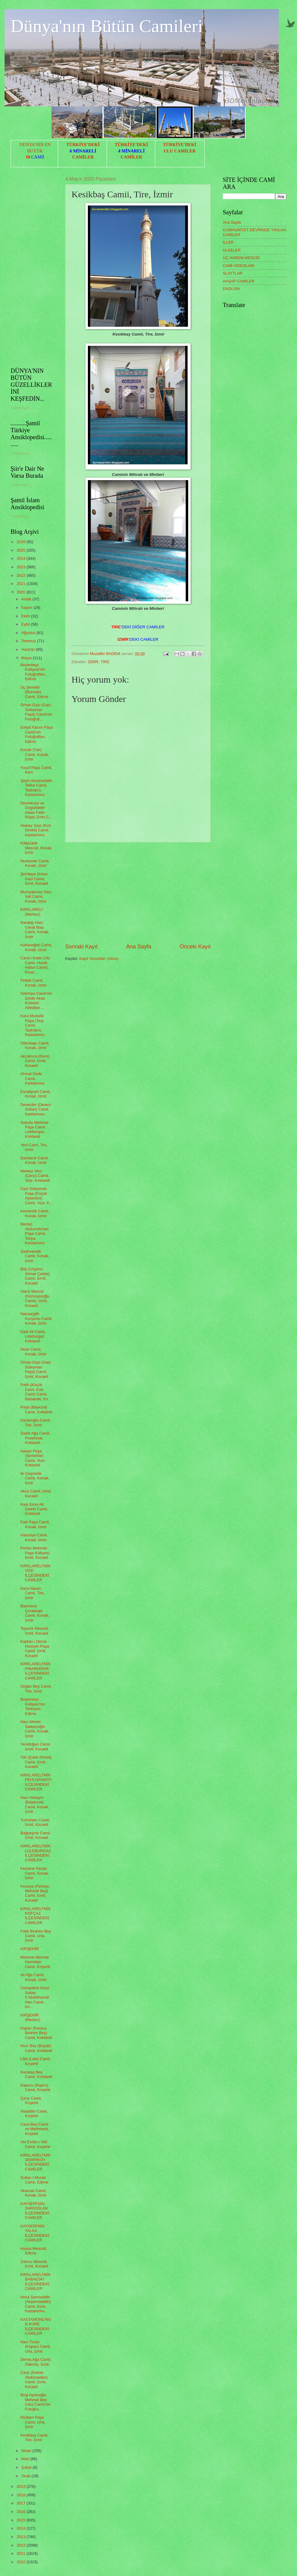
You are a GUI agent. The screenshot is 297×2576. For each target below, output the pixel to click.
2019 (21, 2486)
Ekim (26, 616)
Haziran (28, 649)
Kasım (27, 607)
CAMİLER (83, 157)
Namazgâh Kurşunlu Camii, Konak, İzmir (36, 1318)
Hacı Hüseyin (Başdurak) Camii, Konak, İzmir (34, 1804)
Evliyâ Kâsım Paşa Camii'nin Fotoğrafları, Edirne (36, 734)
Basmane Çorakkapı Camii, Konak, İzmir (34, 1613)
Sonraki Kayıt (81, 947)
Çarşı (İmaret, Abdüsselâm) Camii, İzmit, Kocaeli (34, 2379)
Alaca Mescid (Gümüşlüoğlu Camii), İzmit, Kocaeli (34, 1298)
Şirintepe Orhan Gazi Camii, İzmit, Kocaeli (34, 879)
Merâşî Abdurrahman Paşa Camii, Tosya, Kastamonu (34, 1233)
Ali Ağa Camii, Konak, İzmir (33, 1977)
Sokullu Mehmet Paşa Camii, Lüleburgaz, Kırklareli (34, 1129)
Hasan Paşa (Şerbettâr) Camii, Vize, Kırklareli (32, 1458)
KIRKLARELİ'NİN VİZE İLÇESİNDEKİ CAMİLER (35, 1573)
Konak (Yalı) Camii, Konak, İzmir (34, 754)
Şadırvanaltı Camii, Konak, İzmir (34, 1256)
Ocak (26, 2476)
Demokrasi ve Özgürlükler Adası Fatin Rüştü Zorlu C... (36, 810)
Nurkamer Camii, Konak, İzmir (35, 863)
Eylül (26, 624)
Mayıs (27, 658)
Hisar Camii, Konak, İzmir (33, 1351)
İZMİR (93, 662)
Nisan (26, 2450)
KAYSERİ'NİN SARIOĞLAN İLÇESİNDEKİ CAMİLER (34, 2210)
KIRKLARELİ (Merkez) (31, 911)
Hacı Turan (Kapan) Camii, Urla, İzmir (35, 2347)
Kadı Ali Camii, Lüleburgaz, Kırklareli (33, 1336)
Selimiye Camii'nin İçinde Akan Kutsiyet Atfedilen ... (36, 1000)
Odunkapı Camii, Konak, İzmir (34, 1045)
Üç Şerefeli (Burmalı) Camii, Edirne (34, 692)
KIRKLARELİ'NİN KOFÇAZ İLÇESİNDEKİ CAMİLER (35, 1915)
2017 (21, 2503)
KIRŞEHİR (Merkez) (30, 2017)
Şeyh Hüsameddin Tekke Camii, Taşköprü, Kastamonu (36, 787)
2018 (21, 2495)
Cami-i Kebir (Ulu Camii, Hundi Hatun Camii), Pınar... (35, 965)
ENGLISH (231, 288)
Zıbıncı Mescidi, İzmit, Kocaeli (34, 2263)
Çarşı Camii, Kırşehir (31, 2100)
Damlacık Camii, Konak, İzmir (34, 1160)
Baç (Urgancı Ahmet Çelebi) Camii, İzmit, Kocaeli (35, 1276)
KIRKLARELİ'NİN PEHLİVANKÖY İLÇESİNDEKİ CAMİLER (36, 1782)
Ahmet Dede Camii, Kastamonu (32, 1078)
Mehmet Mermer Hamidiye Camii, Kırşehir (35, 1962)
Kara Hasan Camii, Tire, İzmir (32, 1593)
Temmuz (29, 641)
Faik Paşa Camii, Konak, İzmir (35, 1524)
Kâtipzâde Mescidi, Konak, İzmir (36, 848)
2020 (21, 592)
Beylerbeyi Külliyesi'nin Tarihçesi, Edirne (32, 1706)
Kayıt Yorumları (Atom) (99, 958)
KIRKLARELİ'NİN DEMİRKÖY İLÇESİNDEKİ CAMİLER (35, 2162)
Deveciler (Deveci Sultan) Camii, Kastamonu (35, 1109)
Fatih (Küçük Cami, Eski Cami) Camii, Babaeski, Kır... (35, 1391)
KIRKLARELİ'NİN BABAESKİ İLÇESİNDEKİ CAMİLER (35, 2281)
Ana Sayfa (138, 947)
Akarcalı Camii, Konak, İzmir (33, 2192)
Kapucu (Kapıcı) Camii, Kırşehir (35, 2087)
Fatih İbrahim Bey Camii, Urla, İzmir (35, 1936)
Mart (25, 2459)
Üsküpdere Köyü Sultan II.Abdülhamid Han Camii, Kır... (34, 1997)
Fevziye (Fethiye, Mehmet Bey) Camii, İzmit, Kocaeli (35, 1893)
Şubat (26, 2467)
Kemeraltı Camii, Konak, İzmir (34, 1213)
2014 (21, 2528)
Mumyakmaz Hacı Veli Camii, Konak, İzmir (36, 897)
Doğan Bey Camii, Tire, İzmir (36, 1688)
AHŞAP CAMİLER (238, 281)
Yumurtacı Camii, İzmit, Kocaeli (35, 1822)
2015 (21, 2520)
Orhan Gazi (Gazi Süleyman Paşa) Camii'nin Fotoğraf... (36, 712)
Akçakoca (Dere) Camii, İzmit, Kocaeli (34, 1061)
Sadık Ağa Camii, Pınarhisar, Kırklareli (35, 1438)
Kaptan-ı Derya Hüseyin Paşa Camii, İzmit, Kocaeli (34, 1648)
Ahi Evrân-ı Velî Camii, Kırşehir (35, 2144)
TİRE (105, 662)
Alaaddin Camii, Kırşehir (34, 2113)
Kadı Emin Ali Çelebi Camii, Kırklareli (34, 1509)
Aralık (26, 599)
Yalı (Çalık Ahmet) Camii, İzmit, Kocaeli (36, 1762)
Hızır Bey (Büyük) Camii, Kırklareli (36, 2048)
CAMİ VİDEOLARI (238, 265)
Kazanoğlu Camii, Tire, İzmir (35, 1422)
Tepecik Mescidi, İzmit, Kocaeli (34, 1630)
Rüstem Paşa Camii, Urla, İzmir (32, 2422)
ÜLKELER (232, 250)
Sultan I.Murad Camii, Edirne (34, 2179)
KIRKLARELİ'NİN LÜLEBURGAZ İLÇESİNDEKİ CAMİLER (35, 1853)
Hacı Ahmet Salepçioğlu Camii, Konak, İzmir (34, 1728)
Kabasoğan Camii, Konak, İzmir (36, 947)
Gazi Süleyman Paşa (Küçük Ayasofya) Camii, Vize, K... (36, 1195)
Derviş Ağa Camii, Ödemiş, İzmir (35, 2361)
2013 (21, 2536)
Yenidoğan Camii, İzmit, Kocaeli (35, 1746)
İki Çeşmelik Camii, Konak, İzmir (34, 1478)
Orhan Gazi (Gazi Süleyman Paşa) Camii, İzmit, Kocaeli (35, 1369)
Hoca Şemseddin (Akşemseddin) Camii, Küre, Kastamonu (35, 2304)
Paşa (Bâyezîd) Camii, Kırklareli (36, 1409)
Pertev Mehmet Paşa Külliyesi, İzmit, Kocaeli (35, 1553)
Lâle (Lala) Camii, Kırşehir (35, 2061)
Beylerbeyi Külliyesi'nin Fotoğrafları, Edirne (33, 672)
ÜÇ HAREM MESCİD (241, 258)
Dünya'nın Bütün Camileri (107, 26)
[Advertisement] (138, 892)
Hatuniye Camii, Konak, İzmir (34, 1537)
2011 (21, 2553)
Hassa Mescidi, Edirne (33, 2250)
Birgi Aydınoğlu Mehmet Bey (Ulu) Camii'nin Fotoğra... (35, 2402)
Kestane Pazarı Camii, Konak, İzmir (34, 1873)
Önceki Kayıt (195, 947)
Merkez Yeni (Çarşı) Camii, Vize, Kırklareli (35, 1176)
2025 (21, 550)
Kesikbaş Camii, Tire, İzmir (34, 2437)
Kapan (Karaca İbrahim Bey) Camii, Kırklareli (36, 2033)
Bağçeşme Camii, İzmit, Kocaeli (35, 1835)
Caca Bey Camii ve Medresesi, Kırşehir (34, 2129)
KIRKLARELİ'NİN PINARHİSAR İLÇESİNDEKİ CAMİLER (35, 1671)
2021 (21, 583)
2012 (21, 2545)
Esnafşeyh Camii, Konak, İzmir (35, 1093)
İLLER (228, 242)
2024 (21, 558)
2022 (21, 575)
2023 (21, 567)
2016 (21, 2511)
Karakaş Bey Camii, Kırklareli (36, 2074)
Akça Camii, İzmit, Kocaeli (36, 1493)
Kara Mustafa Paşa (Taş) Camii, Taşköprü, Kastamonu (32, 1025)
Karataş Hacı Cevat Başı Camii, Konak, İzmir (34, 929)
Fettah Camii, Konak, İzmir (33, 982)
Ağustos (28, 632)
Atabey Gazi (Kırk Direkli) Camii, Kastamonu (35, 830)
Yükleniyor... (21, 408)
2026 (21, 542)
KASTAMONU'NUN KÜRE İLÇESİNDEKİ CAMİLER (35, 2326)
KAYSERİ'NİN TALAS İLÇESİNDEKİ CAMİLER (34, 2233)
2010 (21, 2562)
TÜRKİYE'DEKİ (83, 144)
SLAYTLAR (232, 273)
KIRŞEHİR (29, 1948)
